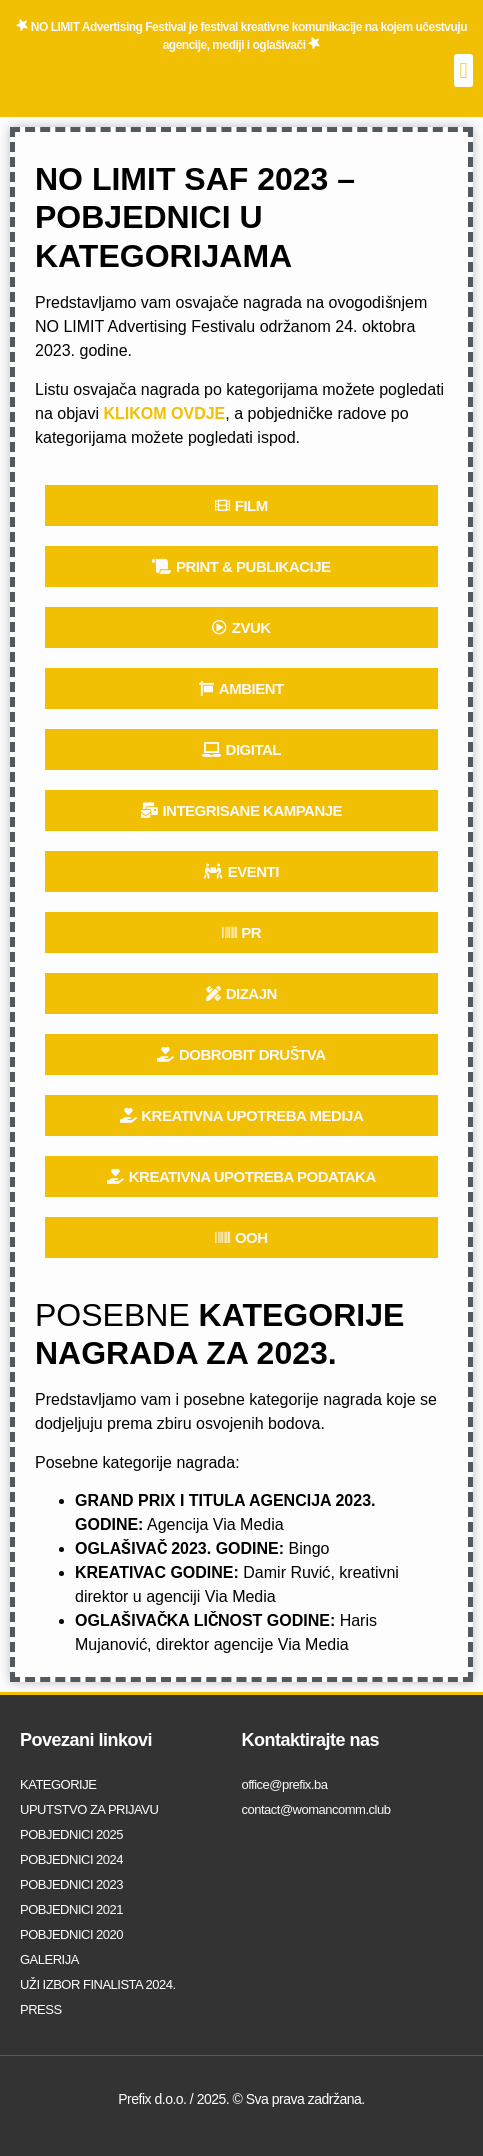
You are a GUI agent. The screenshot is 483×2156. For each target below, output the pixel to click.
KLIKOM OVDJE (165, 413)
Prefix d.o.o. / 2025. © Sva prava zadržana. (241, 2099)
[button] (463, 70)
